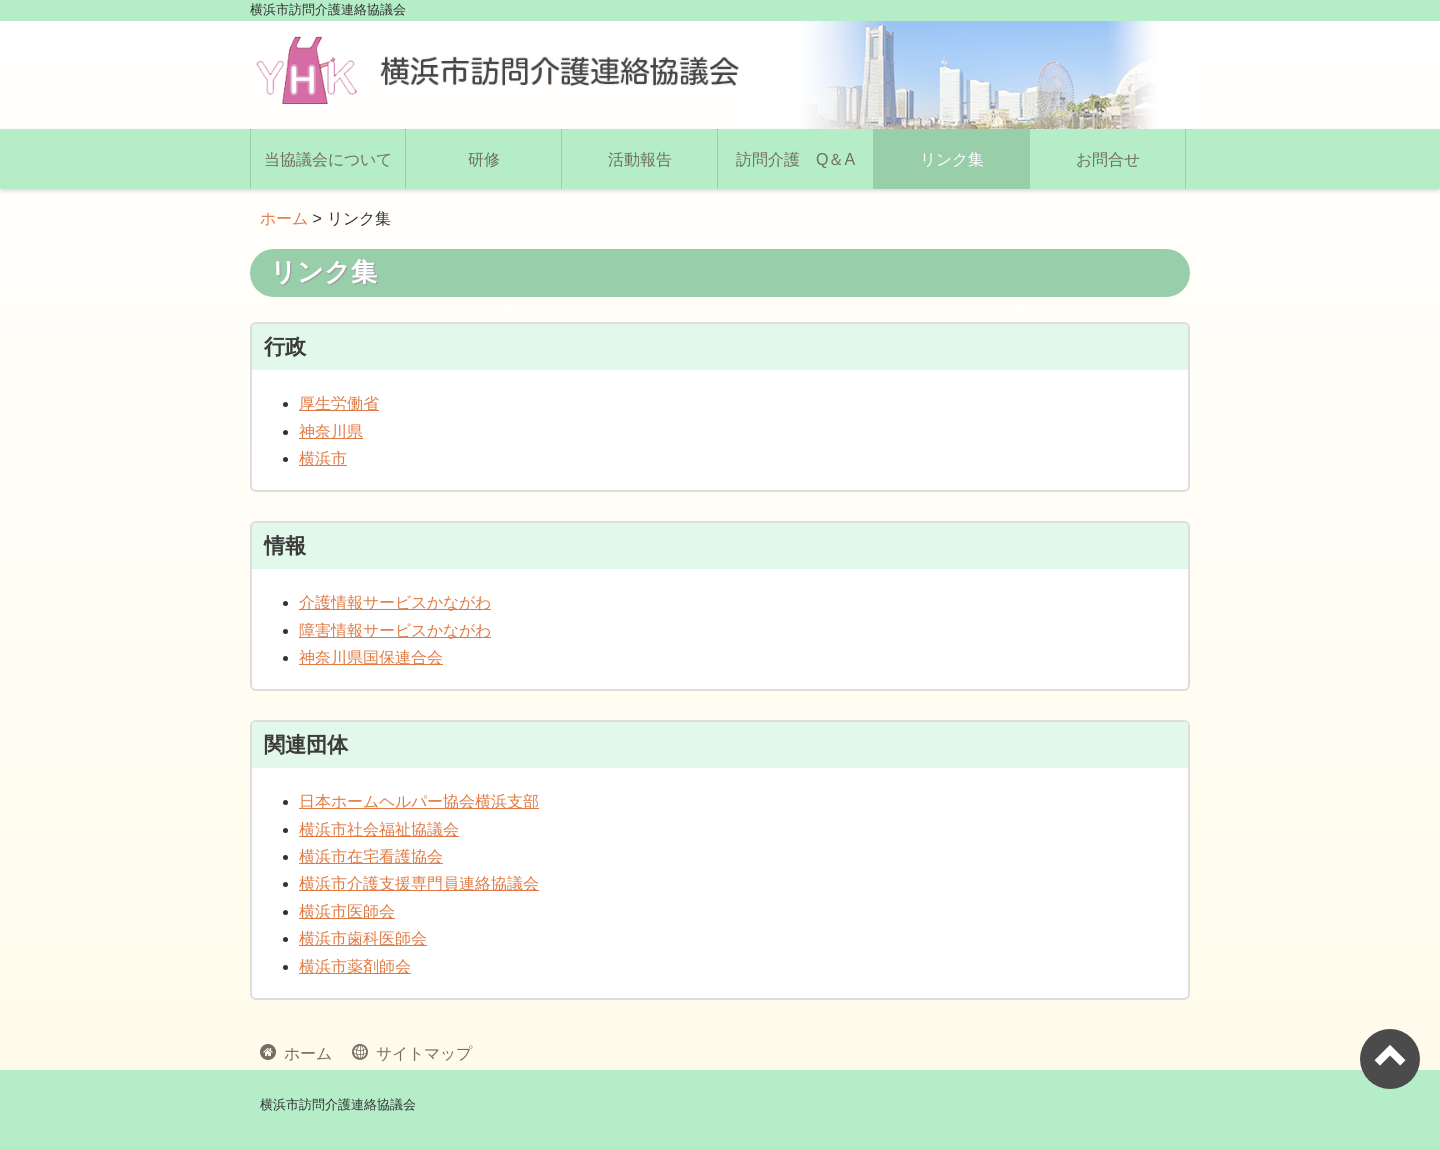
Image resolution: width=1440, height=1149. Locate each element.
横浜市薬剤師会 (355, 966)
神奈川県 (331, 431)
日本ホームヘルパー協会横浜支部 (419, 801)
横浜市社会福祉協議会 (379, 829)
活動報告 (640, 159)
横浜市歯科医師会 (363, 938)
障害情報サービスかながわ (395, 630)
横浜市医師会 (347, 911)
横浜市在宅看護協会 (371, 856)
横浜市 (323, 458)
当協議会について (328, 159)
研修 (484, 159)
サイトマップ (420, 1052)
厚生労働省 (339, 403)
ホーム (284, 218)
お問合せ (1108, 159)
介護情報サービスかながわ (395, 602)
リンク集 (952, 159)
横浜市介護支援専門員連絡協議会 (419, 883)
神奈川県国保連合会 (371, 657)
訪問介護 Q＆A (795, 159)
